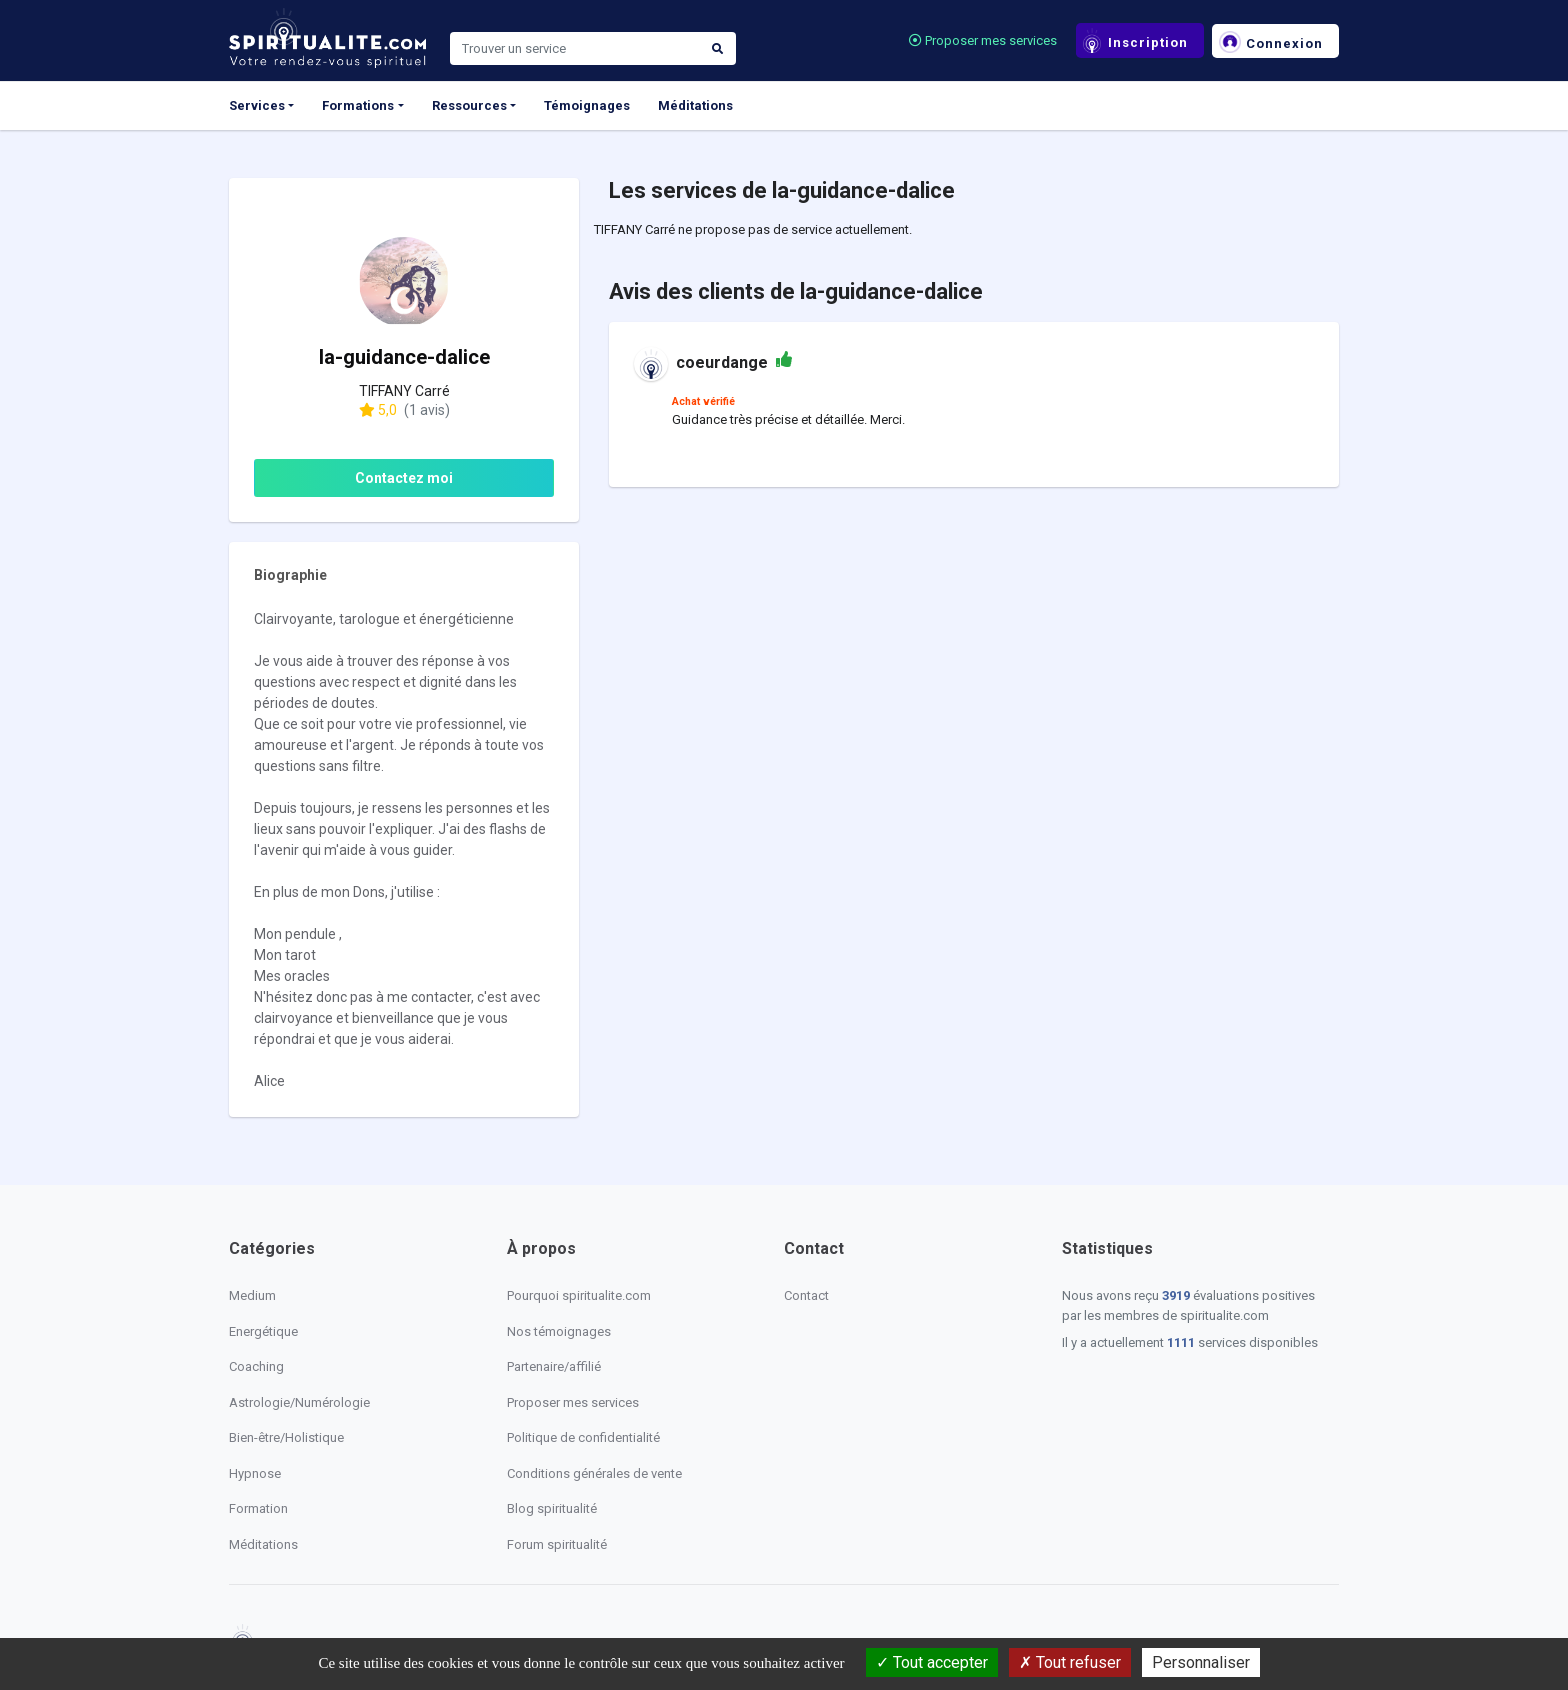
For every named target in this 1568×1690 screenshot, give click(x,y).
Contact (806, 1295)
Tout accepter (932, 1662)
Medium (252, 1295)
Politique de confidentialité (583, 1437)
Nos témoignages (559, 1331)
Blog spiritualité (552, 1508)
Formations (358, 105)
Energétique (263, 1331)
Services (257, 105)
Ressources (469, 105)
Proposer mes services (983, 40)
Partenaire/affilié (554, 1366)
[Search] (575, 49)
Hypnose (255, 1473)
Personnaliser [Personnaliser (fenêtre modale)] (1201, 1662)
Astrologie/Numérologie (299, 1402)
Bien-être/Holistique (286, 1437)
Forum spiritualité (557, 1544)
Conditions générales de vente (594, 1473)
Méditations (695, 105)
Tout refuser (1070, 1662)
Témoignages (587, 105)
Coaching (256, 1366)
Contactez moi (404, 478)
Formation (258, 1508)
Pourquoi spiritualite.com (579, 1295)
